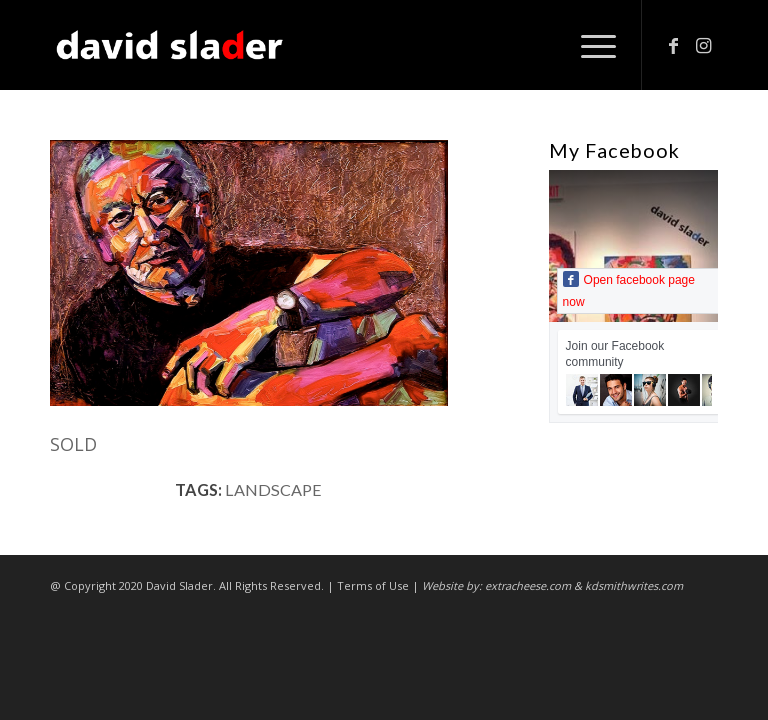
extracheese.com (528, 585)
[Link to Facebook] (673, 45)
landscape (273, 489)
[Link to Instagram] (703, 45)
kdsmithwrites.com (634, 585)
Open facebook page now (629, 290)
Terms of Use (373, 585)
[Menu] (588, 45)
